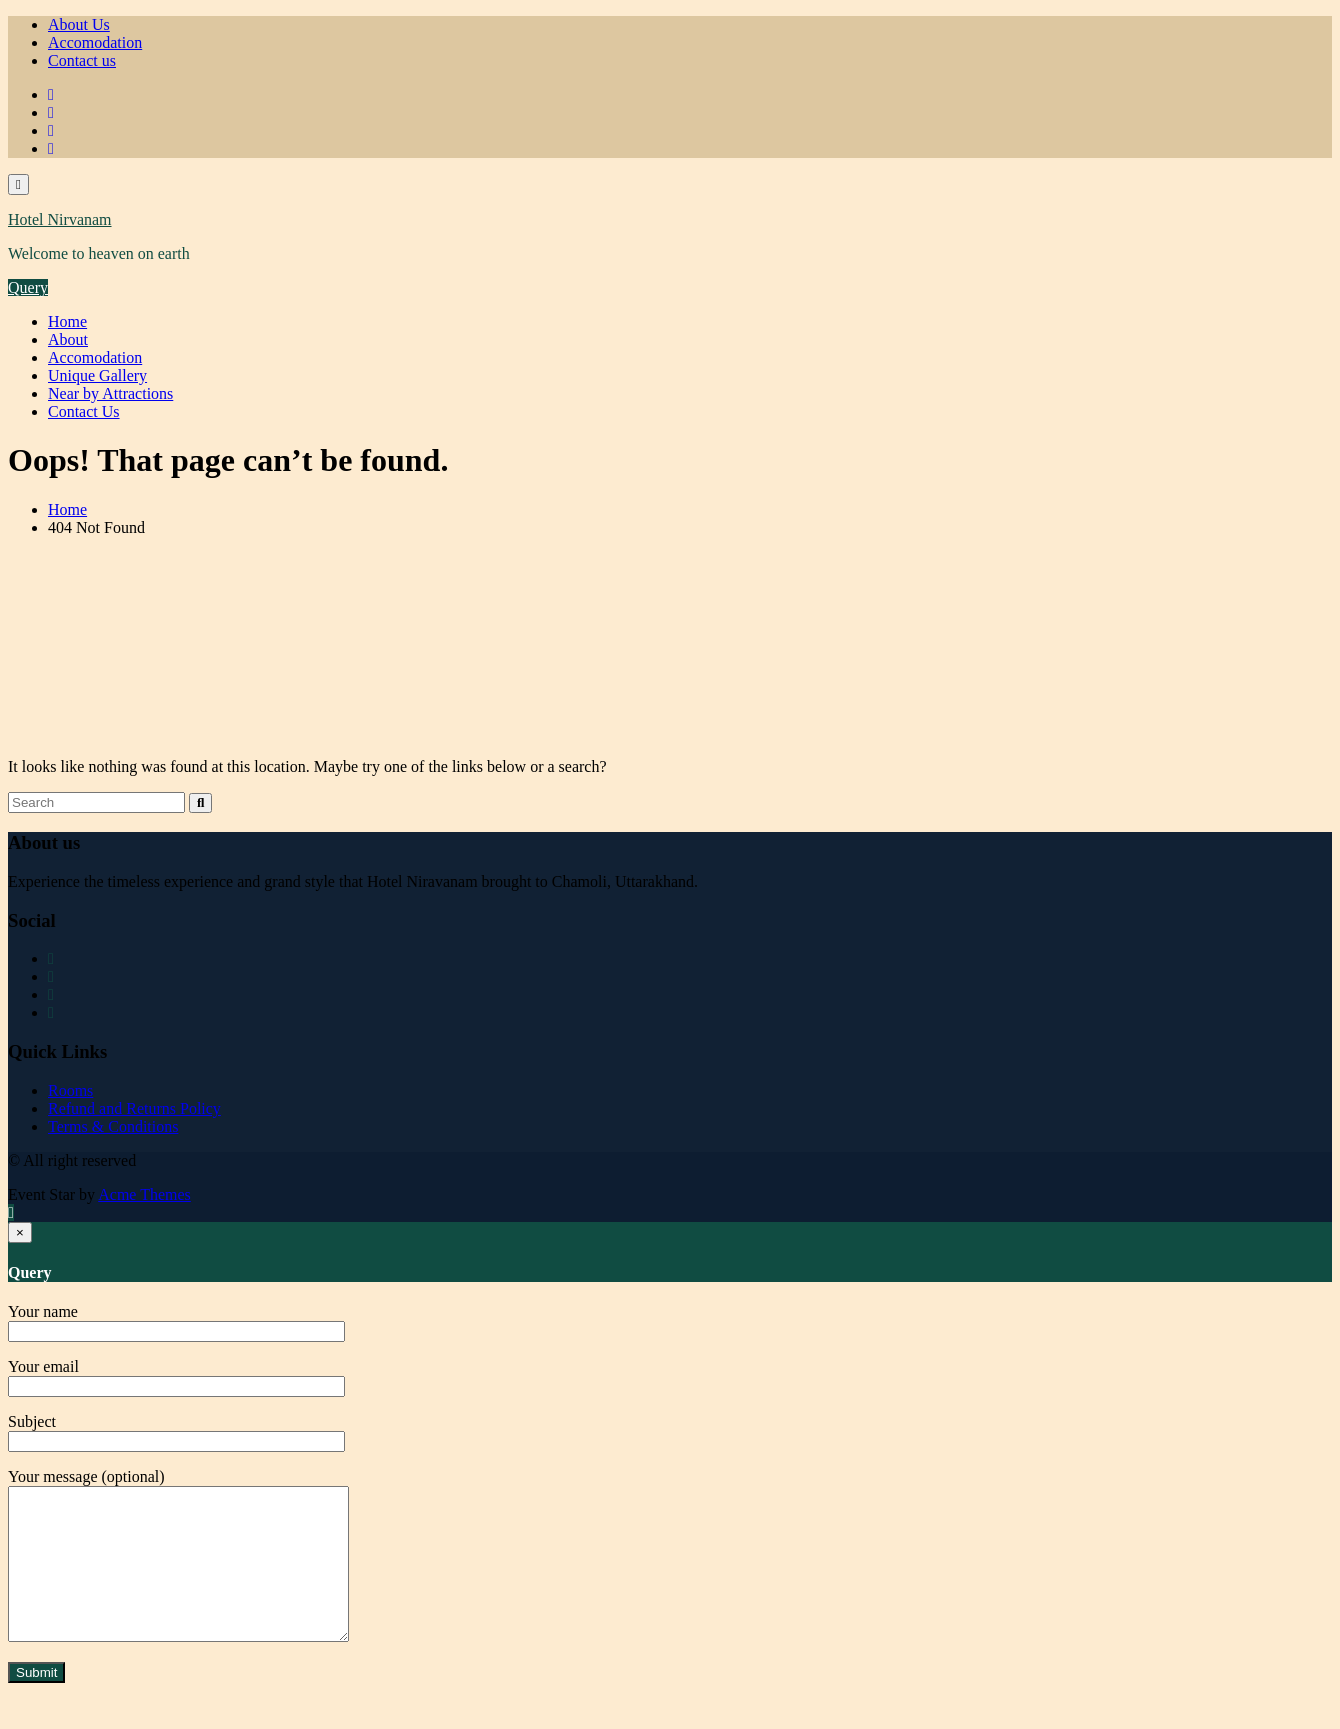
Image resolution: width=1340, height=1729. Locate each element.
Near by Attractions (110, 393)
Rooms (70, 1090)
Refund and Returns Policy (134, 1108)
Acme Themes (144, 1194)
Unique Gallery (97, 375)
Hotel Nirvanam (60, 219)
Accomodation (95, 42)
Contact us (82, 60)
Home (67, 321)
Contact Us (84, 411)
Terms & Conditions (113, 1126)
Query (28, 287)
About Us (79, 24)
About (68, 339)
